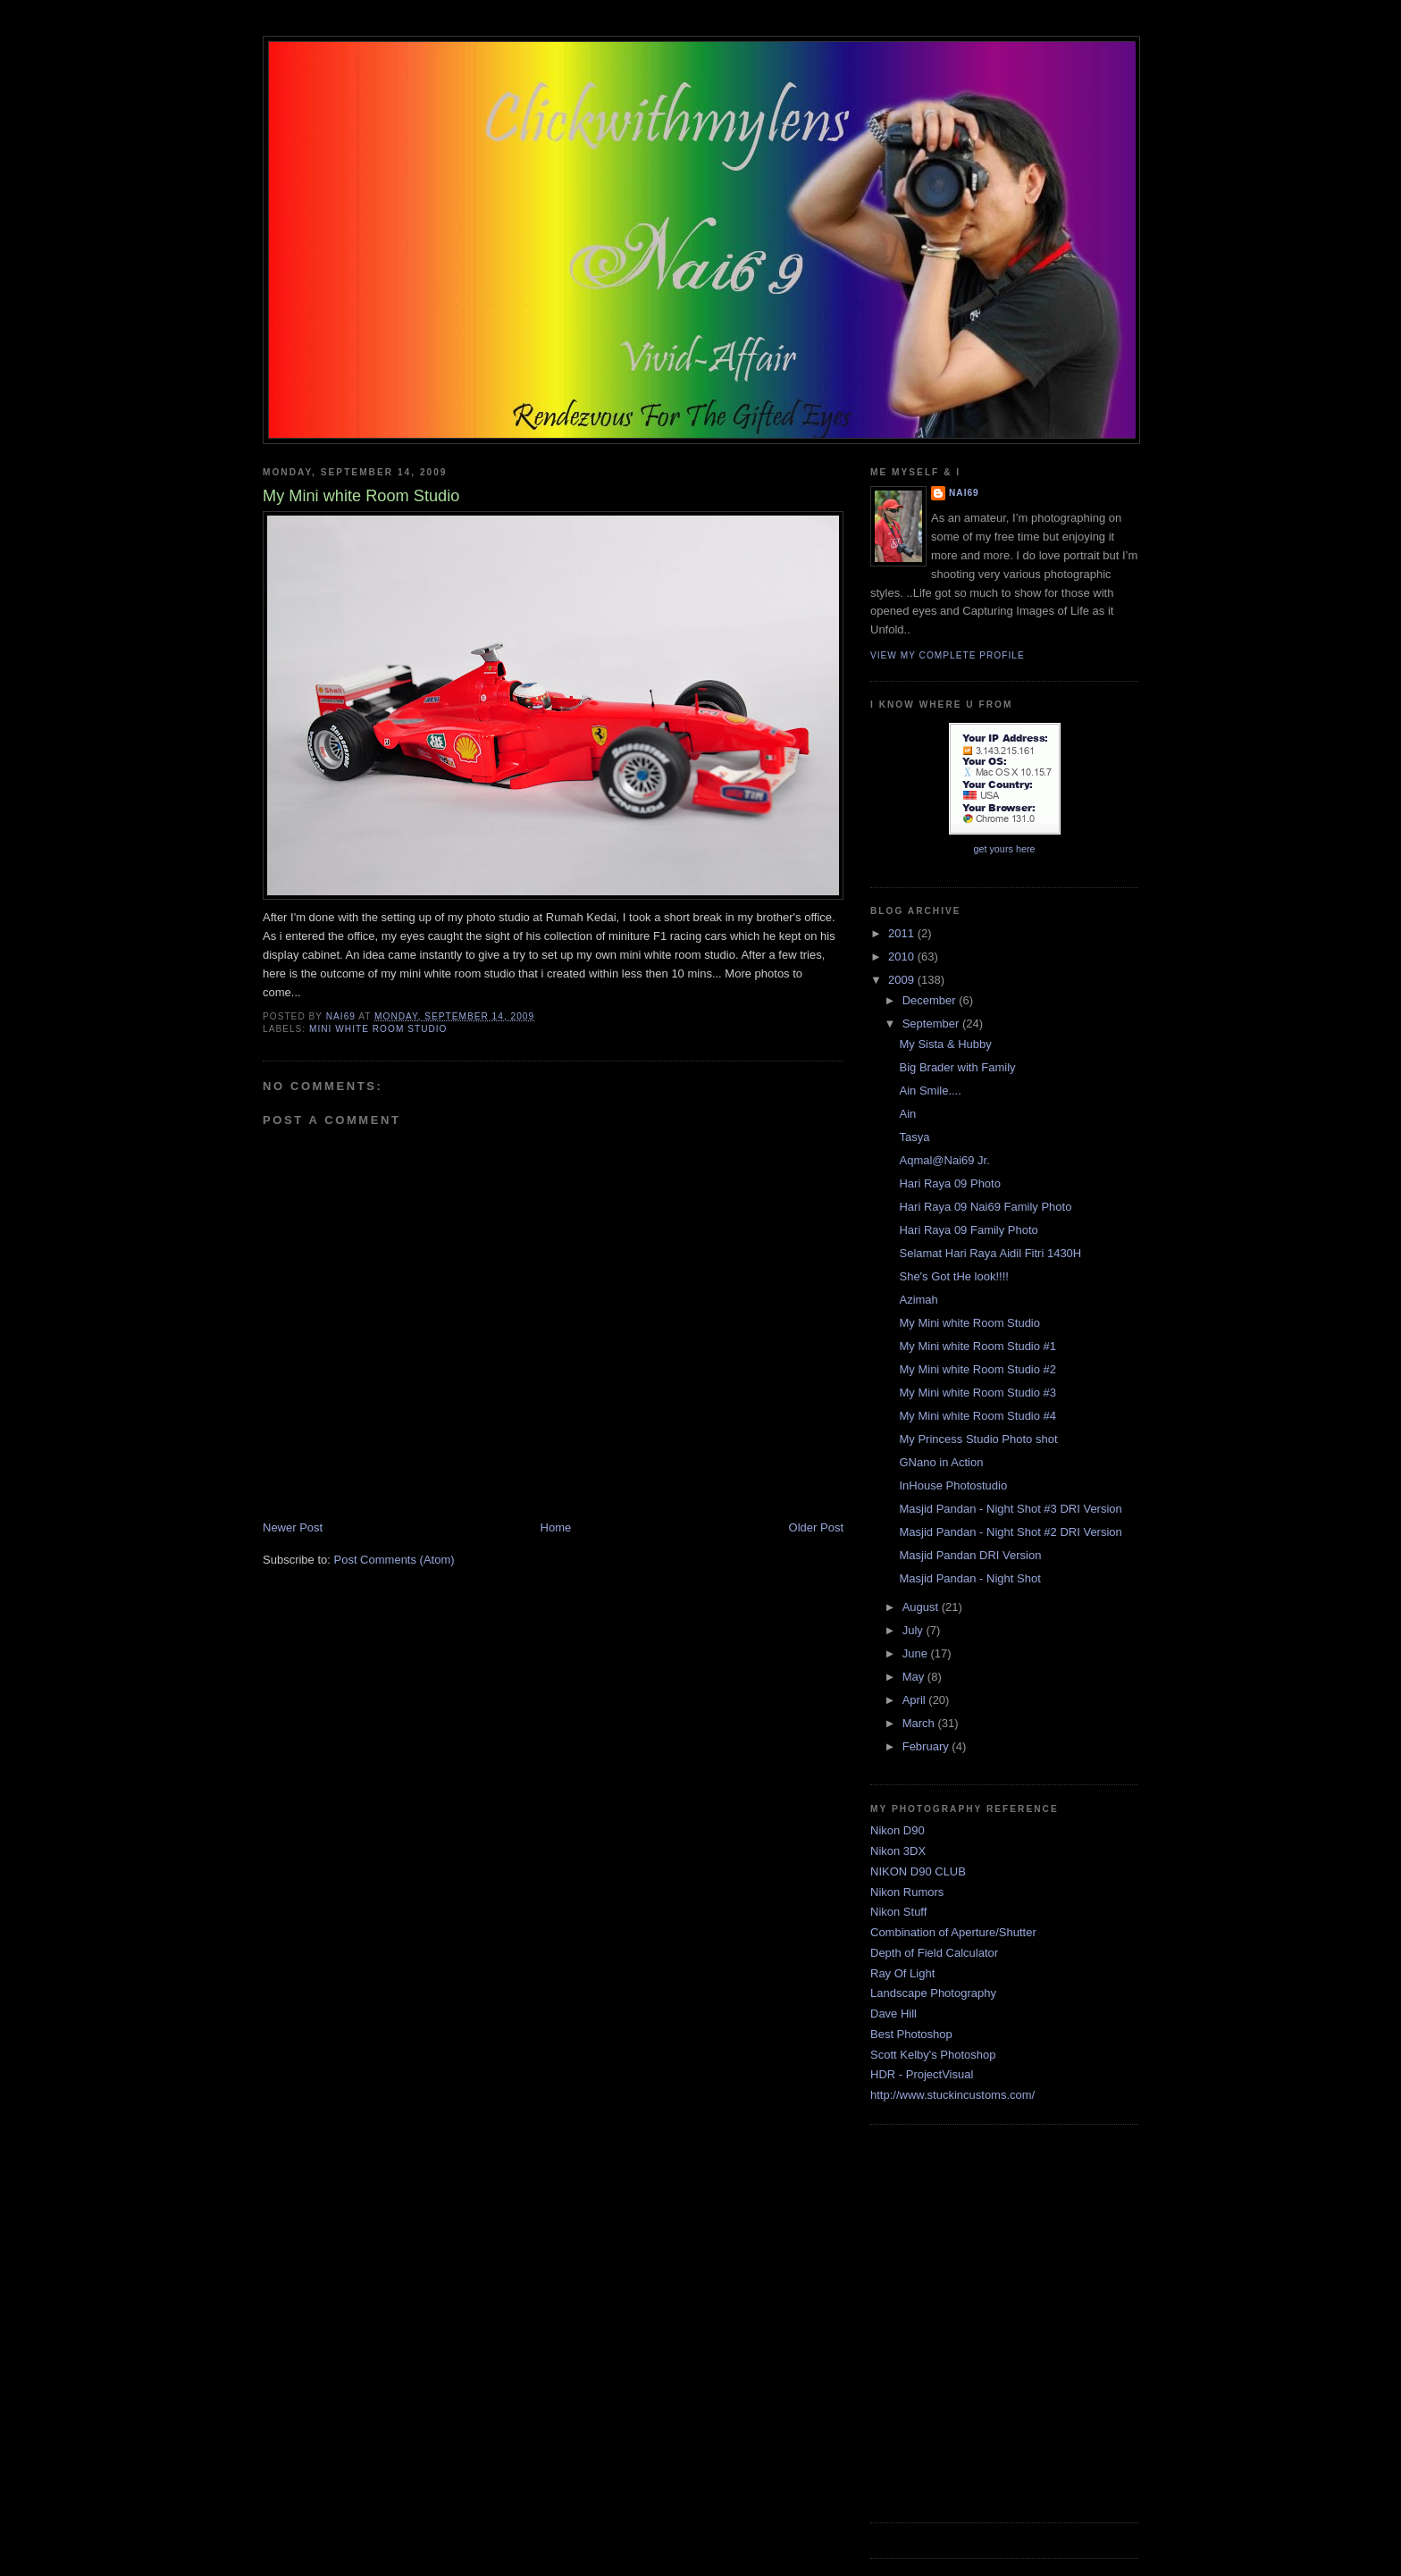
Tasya (914, 1137)
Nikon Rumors (907, 1892)
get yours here (1004, 848)
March (920, 1723)
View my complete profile (947, 655)
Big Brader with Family (957, 1067)
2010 (903, 956)
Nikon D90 (897, 1830)
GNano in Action (941, 1462)
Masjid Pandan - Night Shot (969, 1578)
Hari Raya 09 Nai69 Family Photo (985, 1206)
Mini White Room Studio (378, 1029)
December (931, 1000)
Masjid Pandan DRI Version (970, 1555)
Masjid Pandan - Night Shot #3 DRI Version (1010, 1508)
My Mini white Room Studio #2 (977, 1369)
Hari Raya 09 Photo (949, 1183)
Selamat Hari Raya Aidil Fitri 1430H (990, 1253)
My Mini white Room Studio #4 (977, 1415)
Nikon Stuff (898, 1911)
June (916, 1653)
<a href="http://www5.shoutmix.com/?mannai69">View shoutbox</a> (1004, 2321)
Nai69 (964, 493)
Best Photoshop (911, 2034)
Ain (907, 1113)
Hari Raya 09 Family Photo (968, 1230)
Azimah (918, 1299)
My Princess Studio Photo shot (978, 1439)
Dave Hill (893, 2013)
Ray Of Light (902, 1973)
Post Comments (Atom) (394, 1559)
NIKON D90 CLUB (918, 1871)
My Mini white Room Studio (969, 1323)
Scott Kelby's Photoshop (933, 2054)
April (915, 1700)
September (932, 1023)
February (927, 1746)
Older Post (816, 1527)
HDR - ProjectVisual (921, 2074)
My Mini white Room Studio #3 (977, 1392)
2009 (903, 979)
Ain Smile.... (930, 1090)
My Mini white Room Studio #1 (977, 1346)
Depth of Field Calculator (934, 1952)
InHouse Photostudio (953, 1485)
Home (556, 1527)
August (922, 1607)
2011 (903, 933)
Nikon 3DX (898, 1851)
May (914, 1676)
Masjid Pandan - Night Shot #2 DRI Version (1010, 1532)
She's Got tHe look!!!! (953, 1276)
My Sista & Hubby (945, 1044)
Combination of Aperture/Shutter (953, 1932)
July (914, 1630)
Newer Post (293, 1527)
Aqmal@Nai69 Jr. (944, 1160)
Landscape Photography (933, 1993)
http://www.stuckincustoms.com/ (952, 2095)
